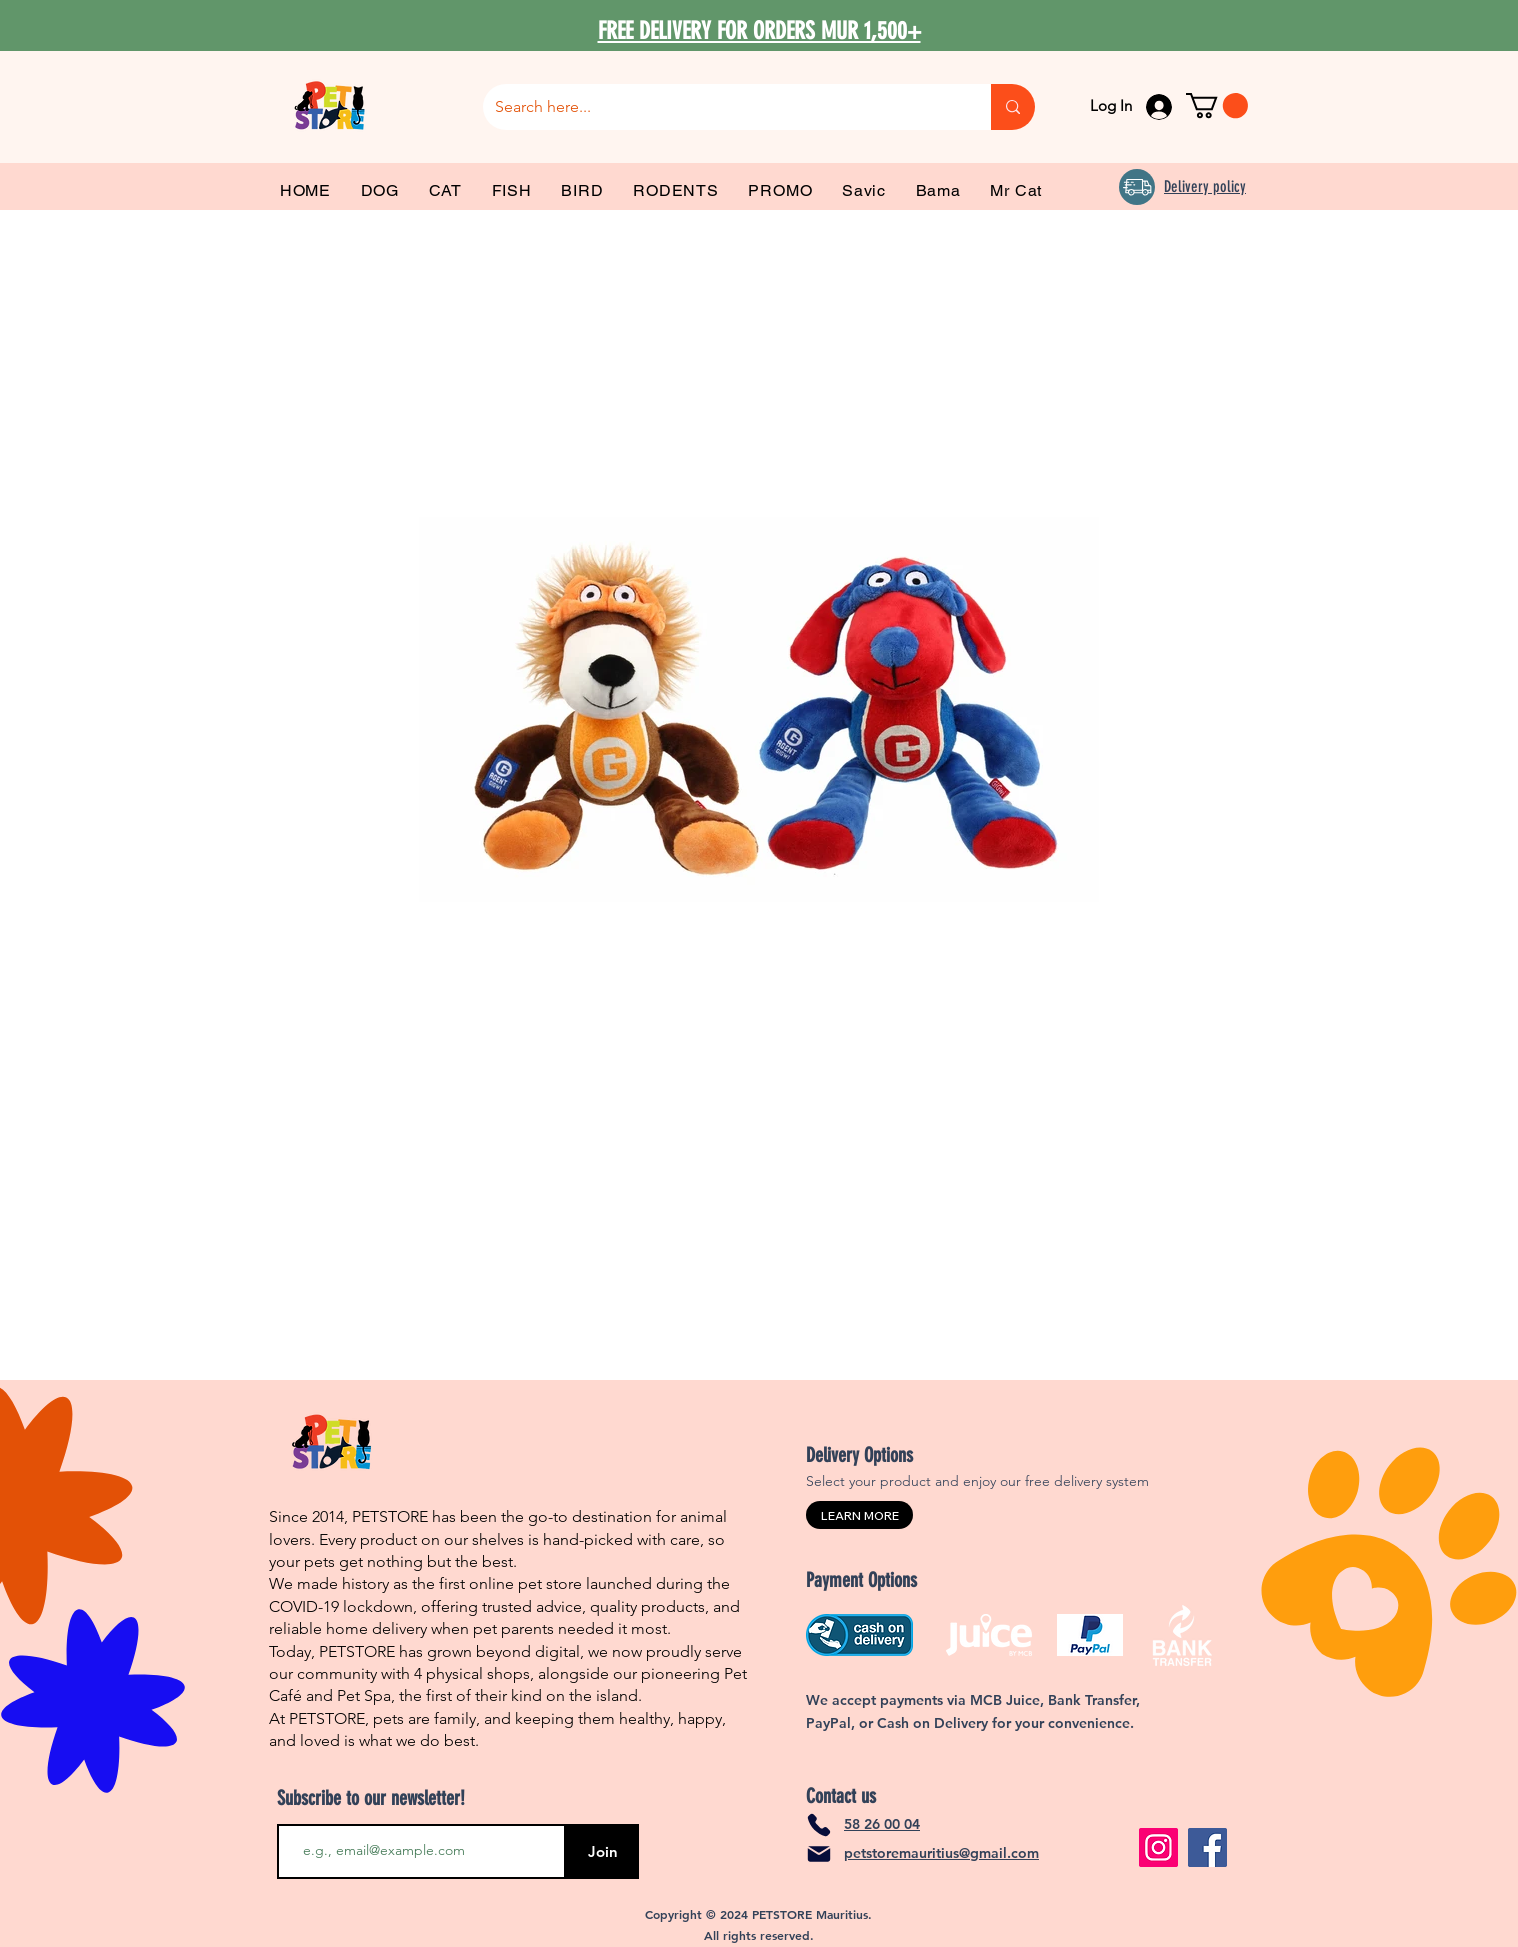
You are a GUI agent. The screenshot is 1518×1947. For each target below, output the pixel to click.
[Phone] (819, 1825)
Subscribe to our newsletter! (371, 1798)
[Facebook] (1207, 1847)
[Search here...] (722, 107)
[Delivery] (1137, 187)
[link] (1217, 105)
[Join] (602, 1851)
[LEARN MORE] (859, 1515)
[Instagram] (1158, 1847)
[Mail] (819, 1854)
